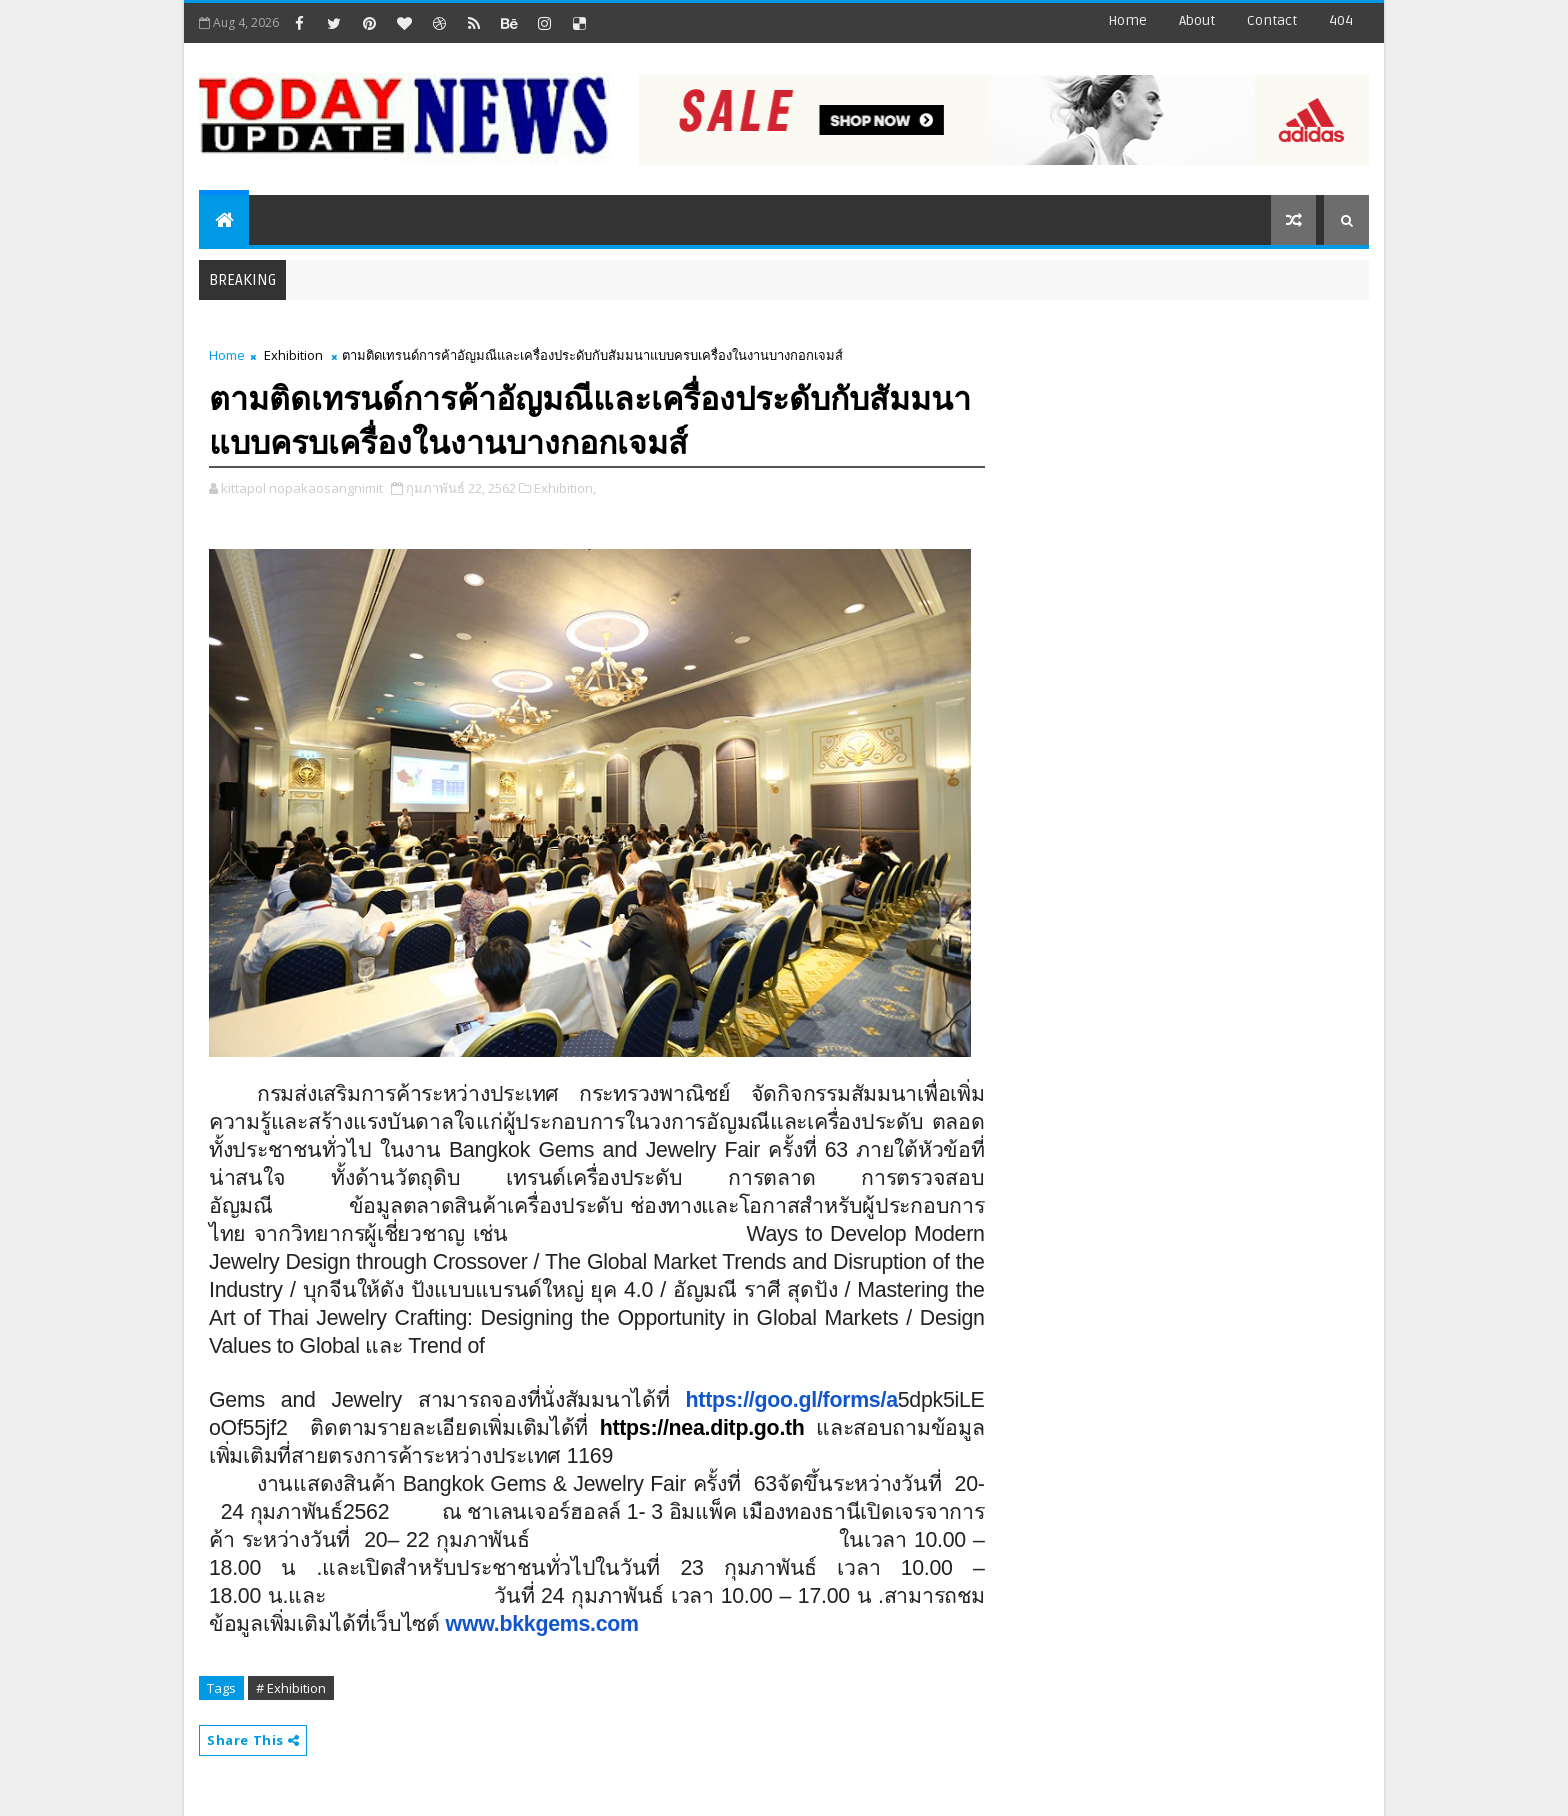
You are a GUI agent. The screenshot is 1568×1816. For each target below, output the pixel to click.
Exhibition (293, 355)
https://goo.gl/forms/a (792, 1400)
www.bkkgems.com (542, 1624)
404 (1341, 20)
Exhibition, (565, 488)
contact (1272, 20)
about (1197, 20)
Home (1127, 20)
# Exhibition (291, 1688)
